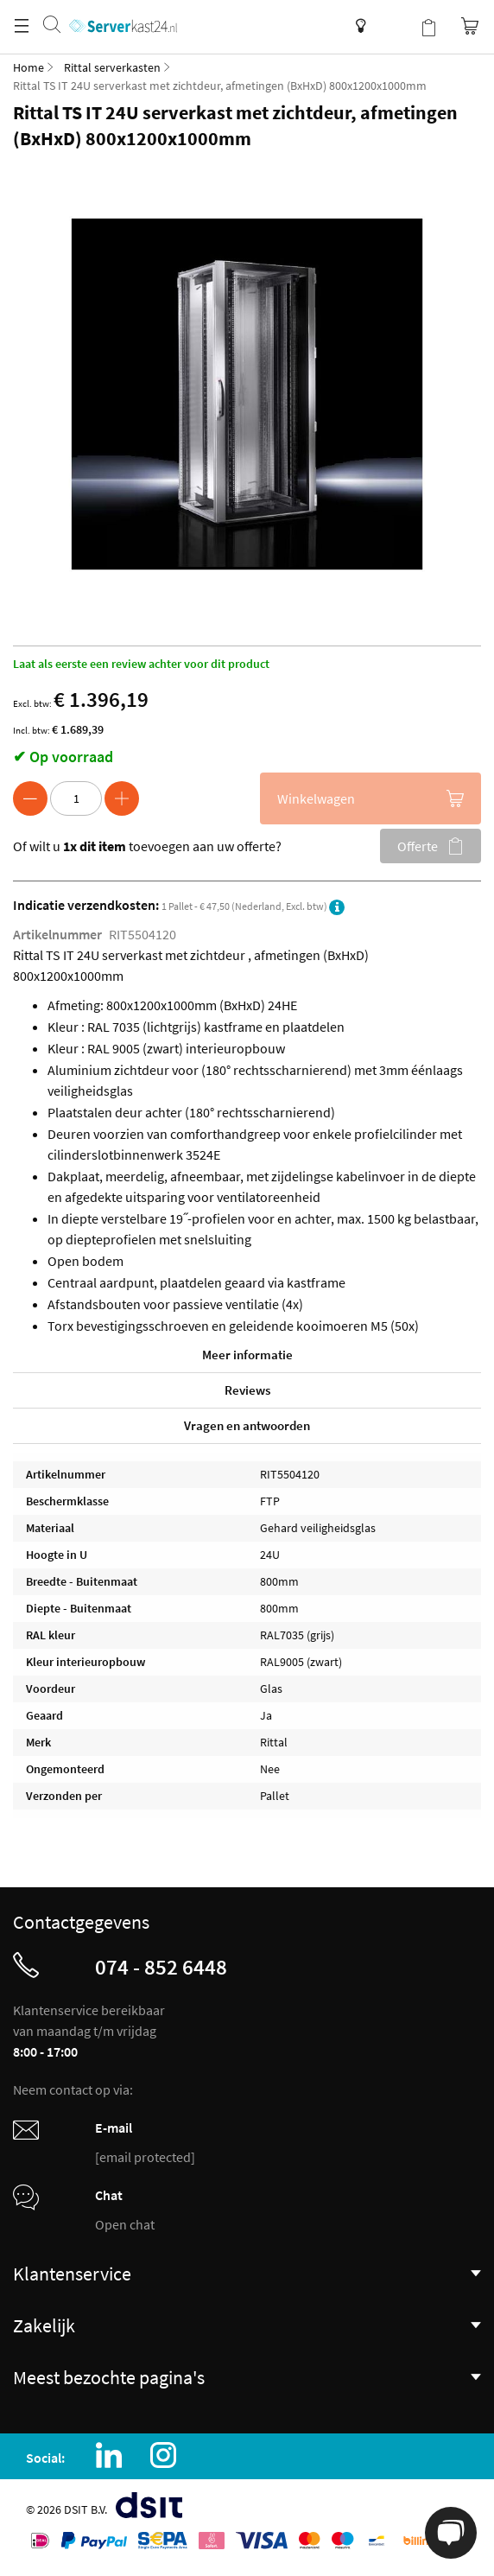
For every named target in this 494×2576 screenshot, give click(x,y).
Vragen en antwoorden (247, 1425)
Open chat (125, 2224)
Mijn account (393, 26)
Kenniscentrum (356, 26)
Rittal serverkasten (112, 67)
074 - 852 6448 (161, 1967)
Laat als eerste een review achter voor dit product (141, 663)
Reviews (247, 1390)
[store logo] (123, 8)
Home (28, 67)
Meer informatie (247, 1354)
